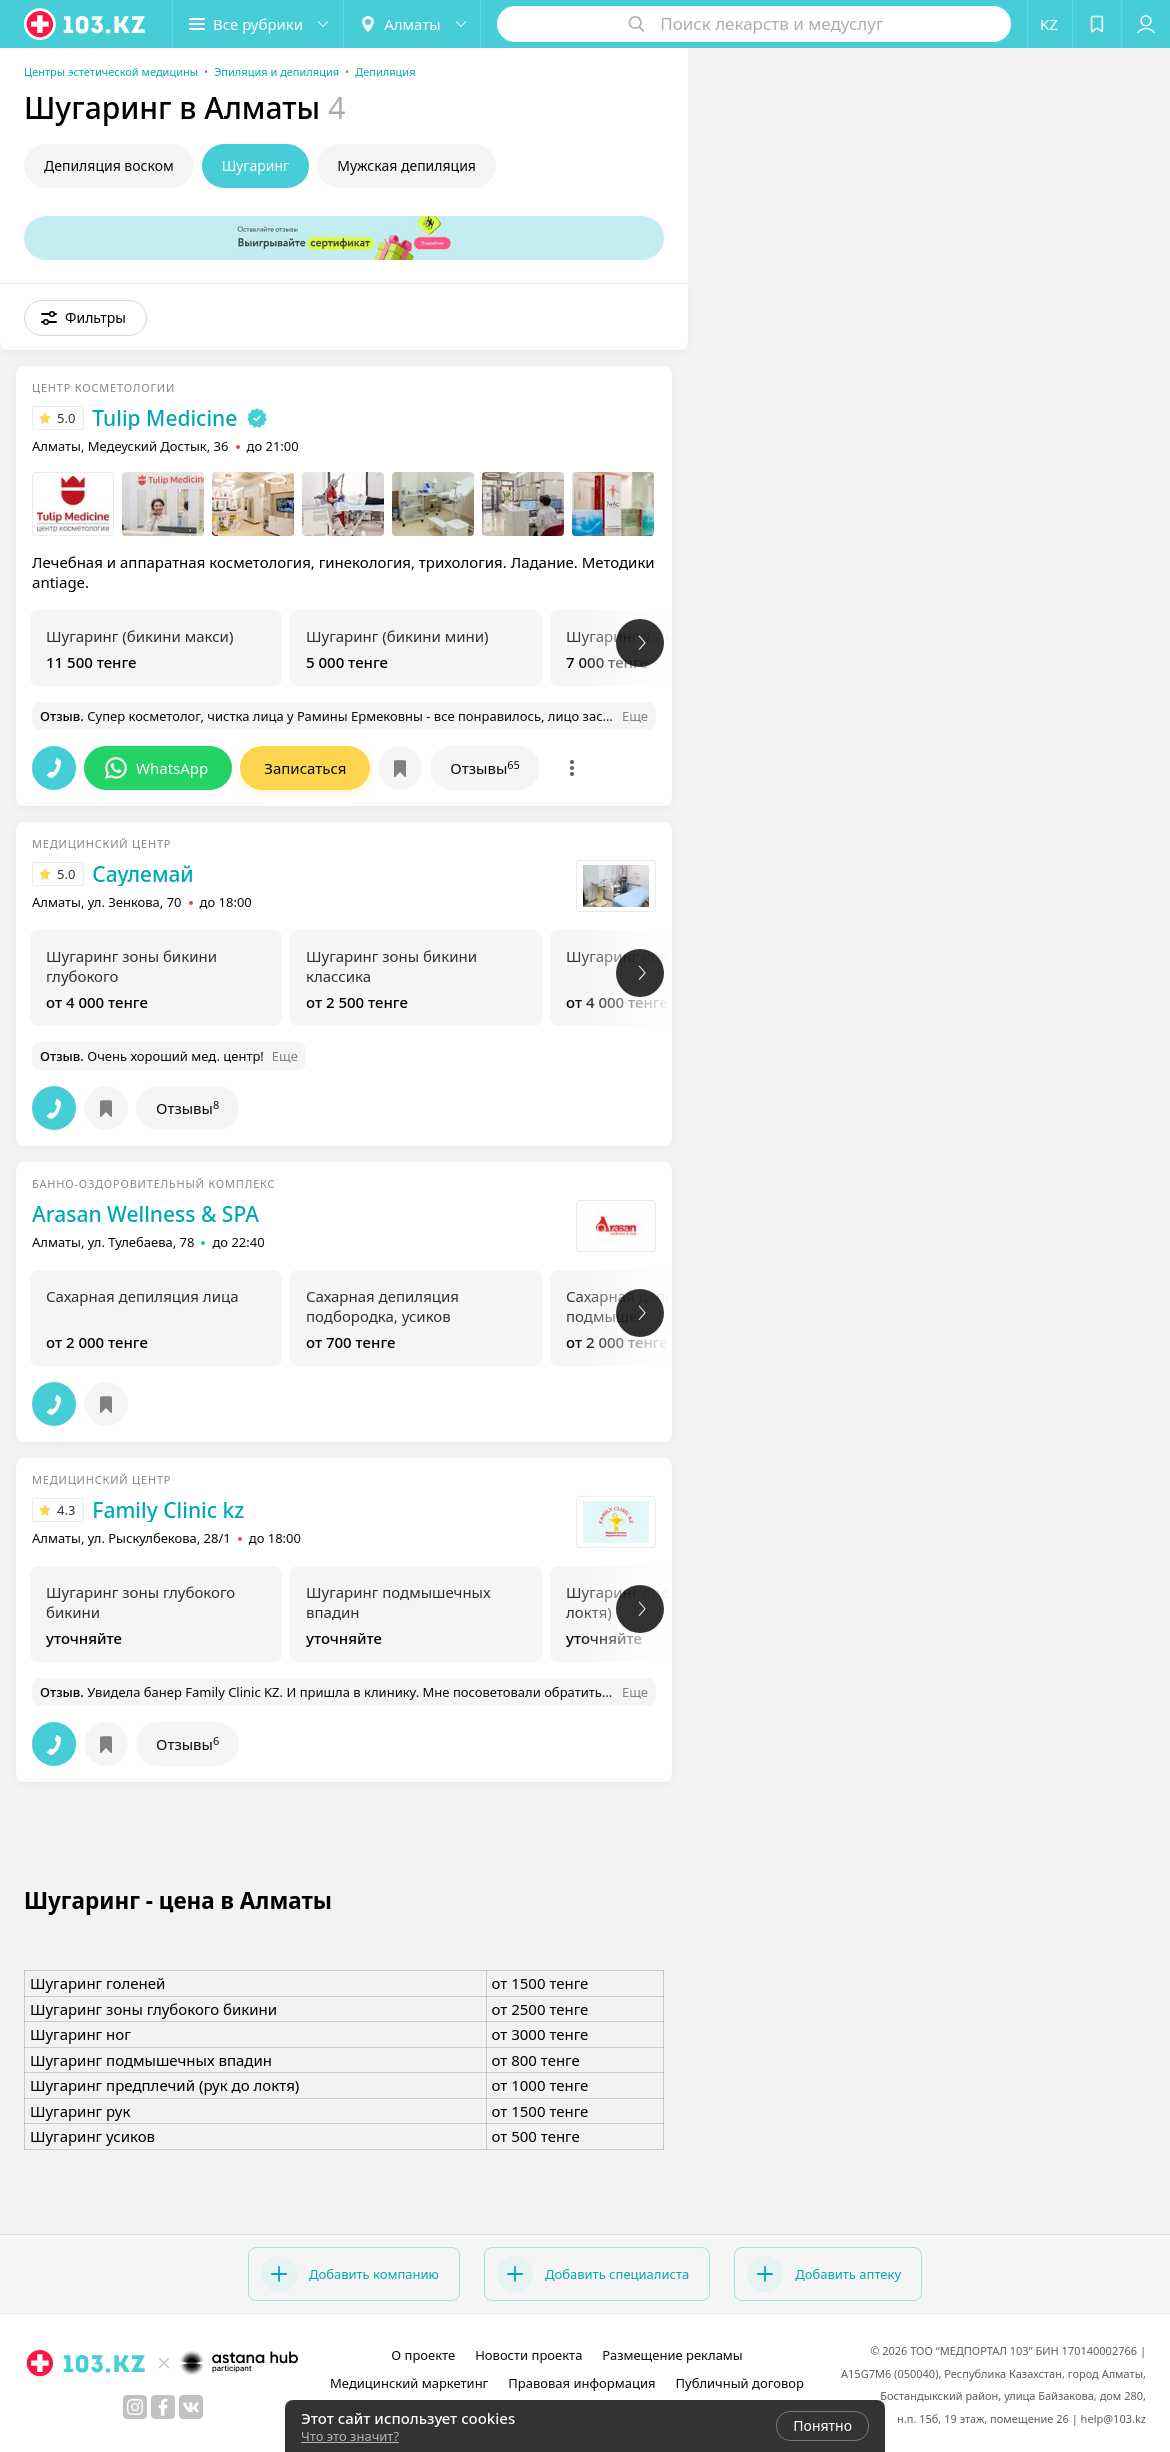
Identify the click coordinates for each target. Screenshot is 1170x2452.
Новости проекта (528, 2355)
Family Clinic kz (168, 1510)
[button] (258, 24)
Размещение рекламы (672, 2355)
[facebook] (163, 2407)
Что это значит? (350, 2436)
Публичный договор (739, 2383)
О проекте (423, 2355)
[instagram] (135, 2407)
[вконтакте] (191, 2407)
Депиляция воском (109, 165)
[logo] (86, 24)
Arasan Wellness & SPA (145, 1214)
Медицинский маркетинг (409, 2383)
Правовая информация (581, 2383)
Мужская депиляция (406, 165)
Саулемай (142, 874)
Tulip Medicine (164, 418)
